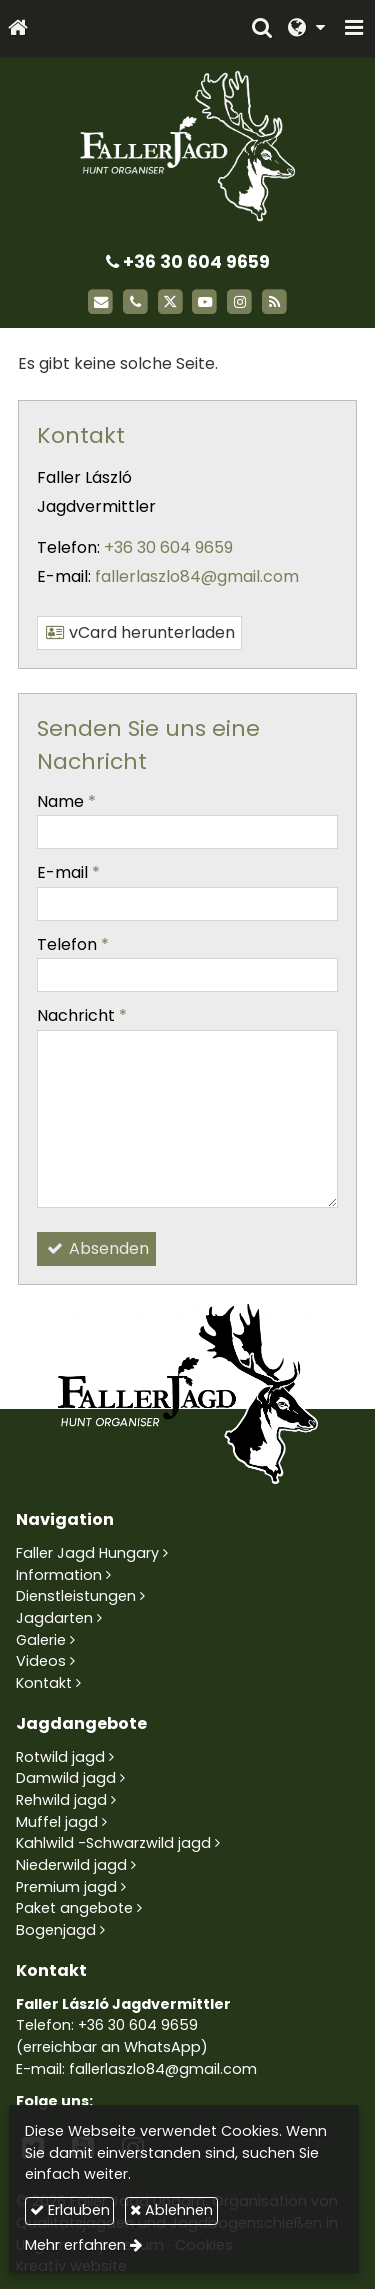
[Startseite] (18, 28)
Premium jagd (66, 1887)
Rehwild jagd (61, 1800)
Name (66, 801)
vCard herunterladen (139, 632)
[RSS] (274, 302)
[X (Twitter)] (170, 302)
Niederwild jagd (71, 1865)
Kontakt (44, 1683)
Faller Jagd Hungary (87, 1553)
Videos (41, 1661)
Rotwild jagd (60, 1757)
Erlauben (70, 2210)
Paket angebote (74, 1908)
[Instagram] (239, 302)
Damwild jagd (66, 1778)
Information (59, 1575)
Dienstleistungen (76, 1596)
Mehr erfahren (75, 2245)
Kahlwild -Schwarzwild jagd (113, 1843)
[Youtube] (205, 302)
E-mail (68, 872)
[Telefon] (135, 302)
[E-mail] (100, 302)
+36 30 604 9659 (188, 262)
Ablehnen (171, 2210)
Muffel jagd (57, 1822)
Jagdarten (54, 1618)
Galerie (41, 1640)
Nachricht (82, 1015)
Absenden (96, 1248)
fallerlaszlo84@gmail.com (197, 576)
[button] (354, 28)
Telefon (73, 944)
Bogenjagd (56, 1930)
